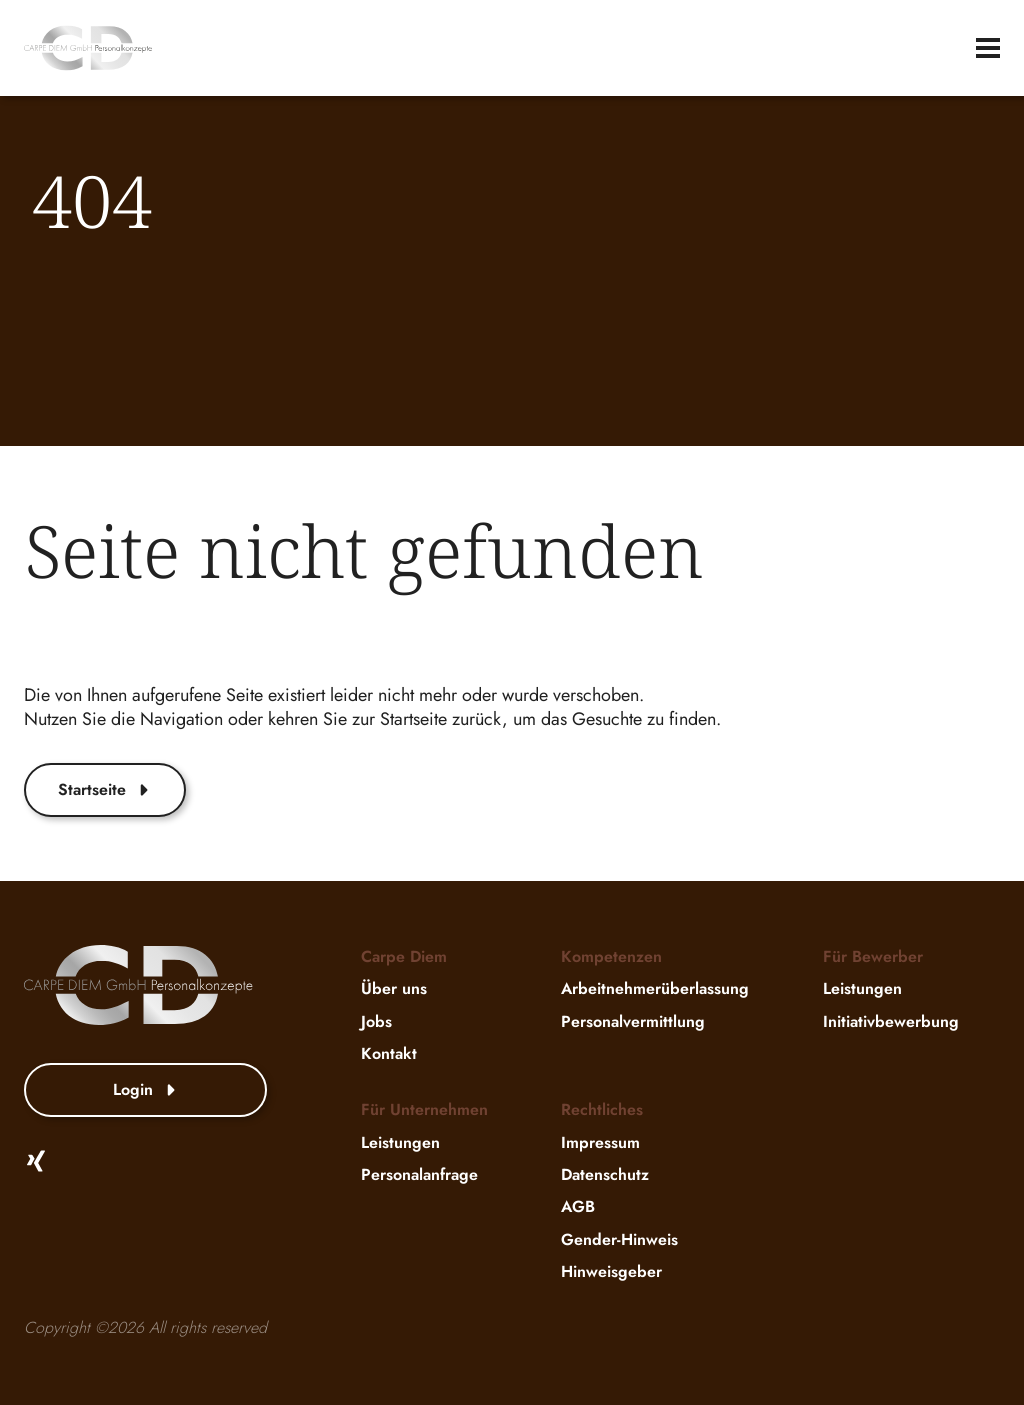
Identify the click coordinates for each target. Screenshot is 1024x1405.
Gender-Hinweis (619, 1239)
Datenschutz (605, 1174)
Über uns (394, 989)
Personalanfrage (419, 1174)
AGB (578, 1207)
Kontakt (389, 1053)
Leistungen (862, 989)
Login (146, 1089)
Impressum (600, 1142)
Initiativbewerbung (891, 1021)
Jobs (376, 1021)
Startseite (105, 789)
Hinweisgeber (611, 1271)
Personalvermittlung (633, 1021)
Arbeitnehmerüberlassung (655, 989)
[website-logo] (88, 48)
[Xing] (36, 1161)
